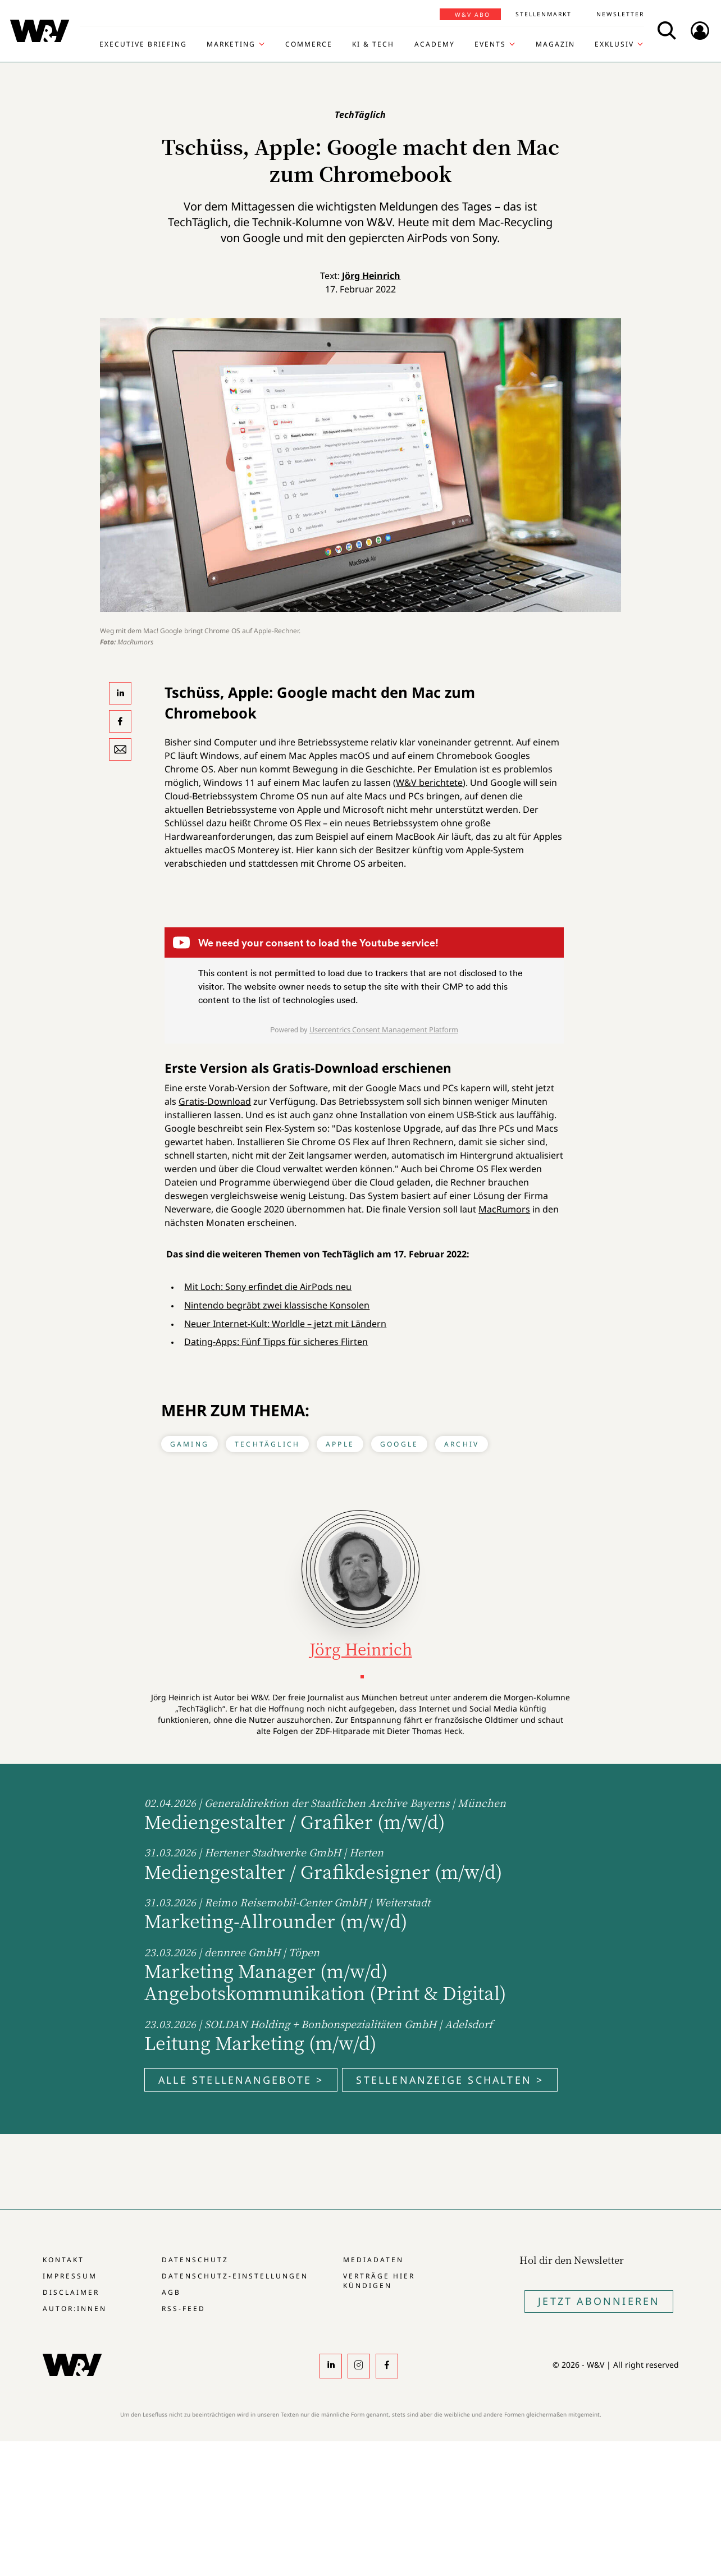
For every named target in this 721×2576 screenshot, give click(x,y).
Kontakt (63, 2259)
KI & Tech (373, 44)
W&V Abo (472, 15)
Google (399, 1444)
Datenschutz (195, 2259)
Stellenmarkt (543, 14)
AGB (171, 2292)
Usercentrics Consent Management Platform (383, 1029)
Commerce (308, 44)
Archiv (461, 1444)
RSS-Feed (184, 2308)
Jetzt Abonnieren (599, 2301)
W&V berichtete (429, 782)
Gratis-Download (215, 1101)
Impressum (70, 2276)
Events (490, 44)
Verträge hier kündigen (379, 2280)
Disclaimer (71, 2292)
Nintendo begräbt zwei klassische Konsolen (276, 1305)
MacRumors (504, 1209)
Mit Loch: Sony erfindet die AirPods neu (268, 1286)
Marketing (231, 44)
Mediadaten (373, 2259)
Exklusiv (614, 44)
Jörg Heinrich (371, 275)
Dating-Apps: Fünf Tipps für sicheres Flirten (276, 1341)
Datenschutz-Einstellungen (235, 2276)
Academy (434, 44)
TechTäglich (267, 1444)
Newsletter (620, 14)
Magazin (555, 44)
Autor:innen (75, 2308)
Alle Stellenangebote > (240, 2080)
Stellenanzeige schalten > (450, 2080)
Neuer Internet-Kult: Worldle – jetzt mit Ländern (285, 1323)
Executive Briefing (143, 44)
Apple (340, 1444)
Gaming (189, 1444)
